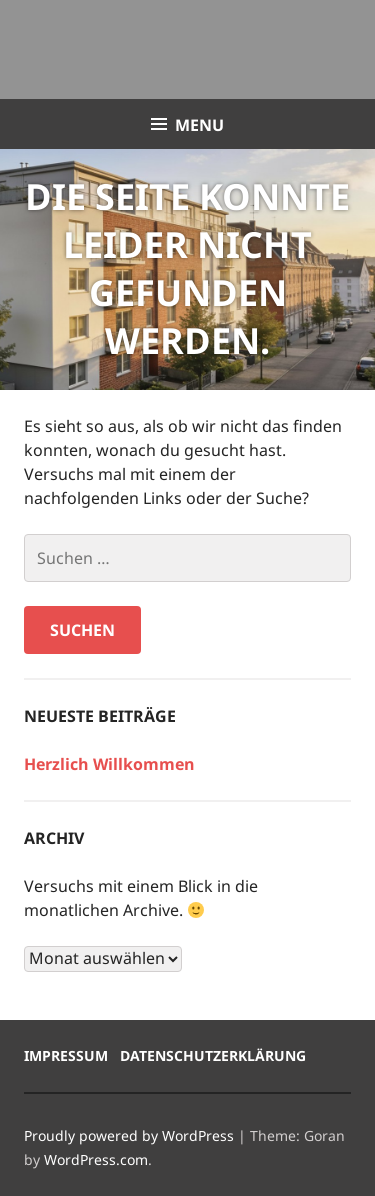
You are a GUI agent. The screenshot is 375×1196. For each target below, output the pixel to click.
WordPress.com (96, 1159)
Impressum (66, 1055)
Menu (199, 125)
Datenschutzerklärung (213, 1055)
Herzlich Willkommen (109, 764)
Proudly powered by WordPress (129, 1135)
